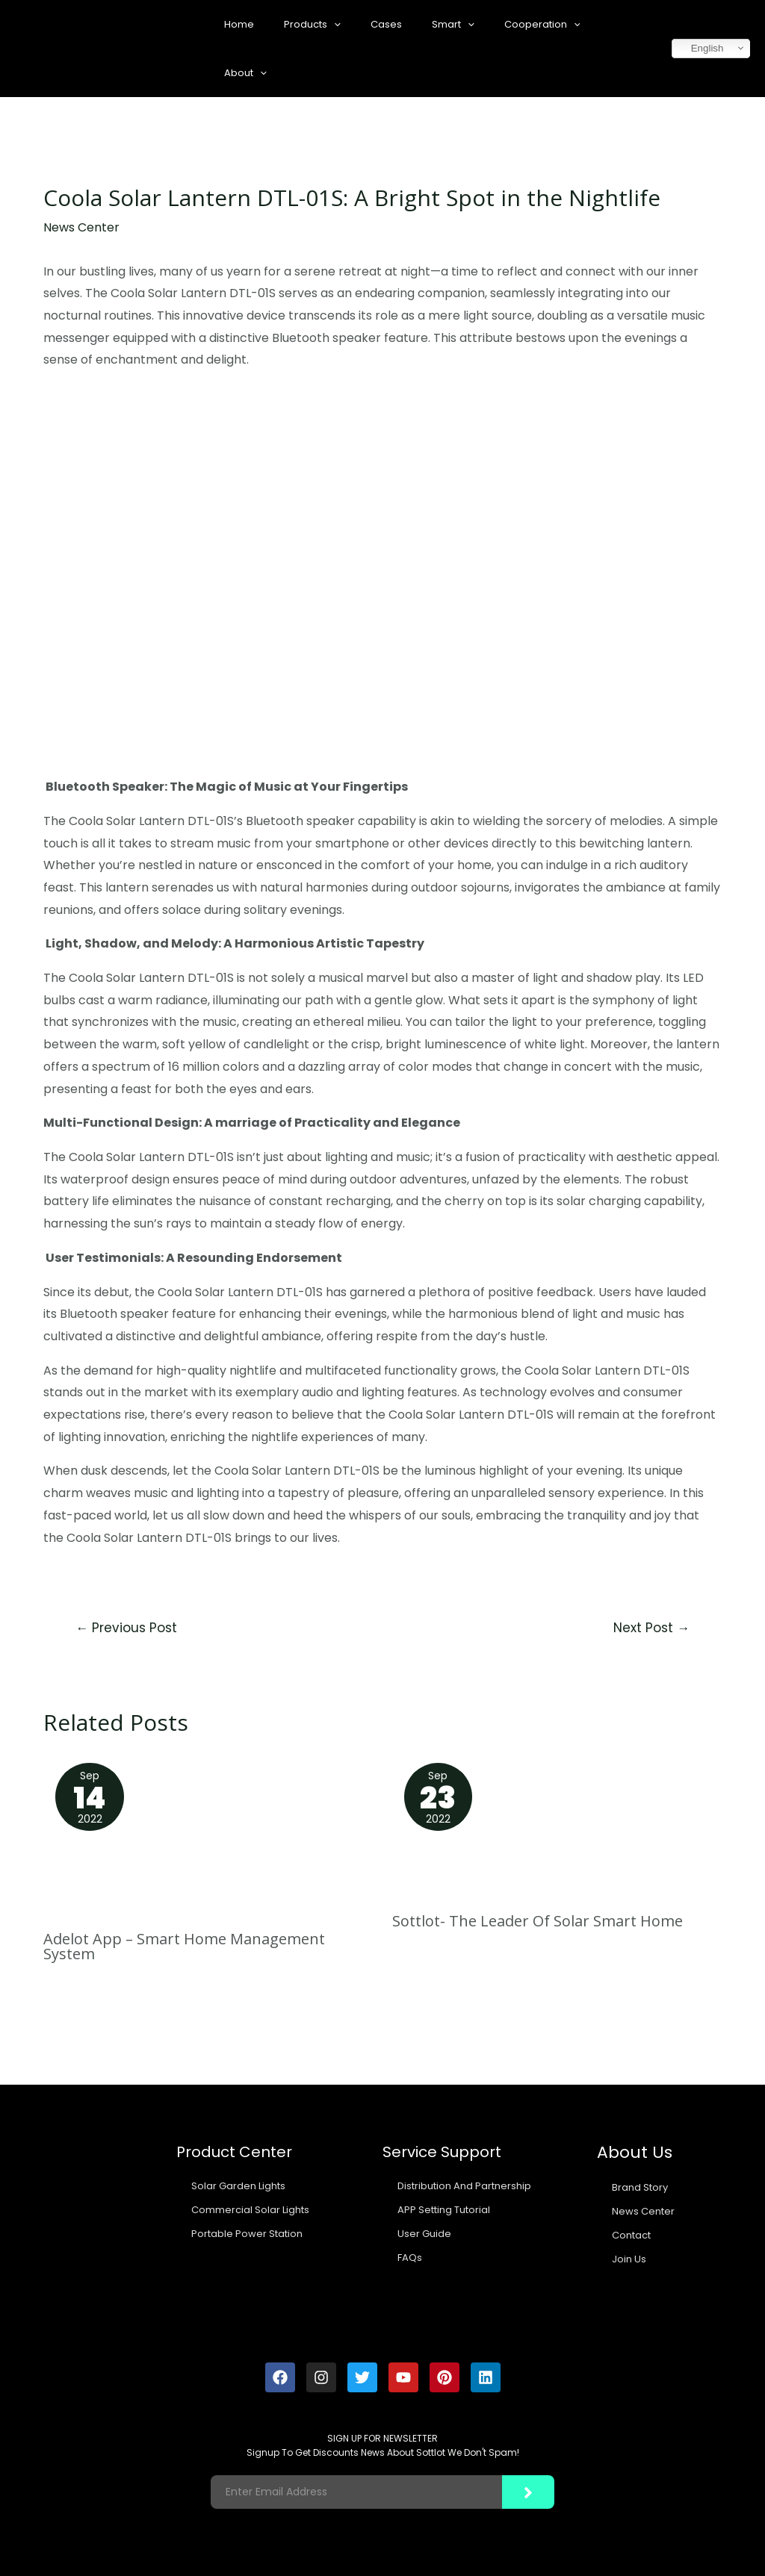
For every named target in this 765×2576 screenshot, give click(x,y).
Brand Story (640, 2187)
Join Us (629, 2259)
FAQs (409, 2257)
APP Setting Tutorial (443, 2210)
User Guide (424, 2234)
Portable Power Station (247, 2234)
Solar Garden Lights (238, 2186)
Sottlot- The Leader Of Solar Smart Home (537, 1921)
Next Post (651, 1628)
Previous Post (126, 1628)
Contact (631, 2235)
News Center (81, 227)
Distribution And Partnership (464, 2186)
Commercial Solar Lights (250, 2210)
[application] (334, 24)
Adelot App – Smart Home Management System (184, 1946)
